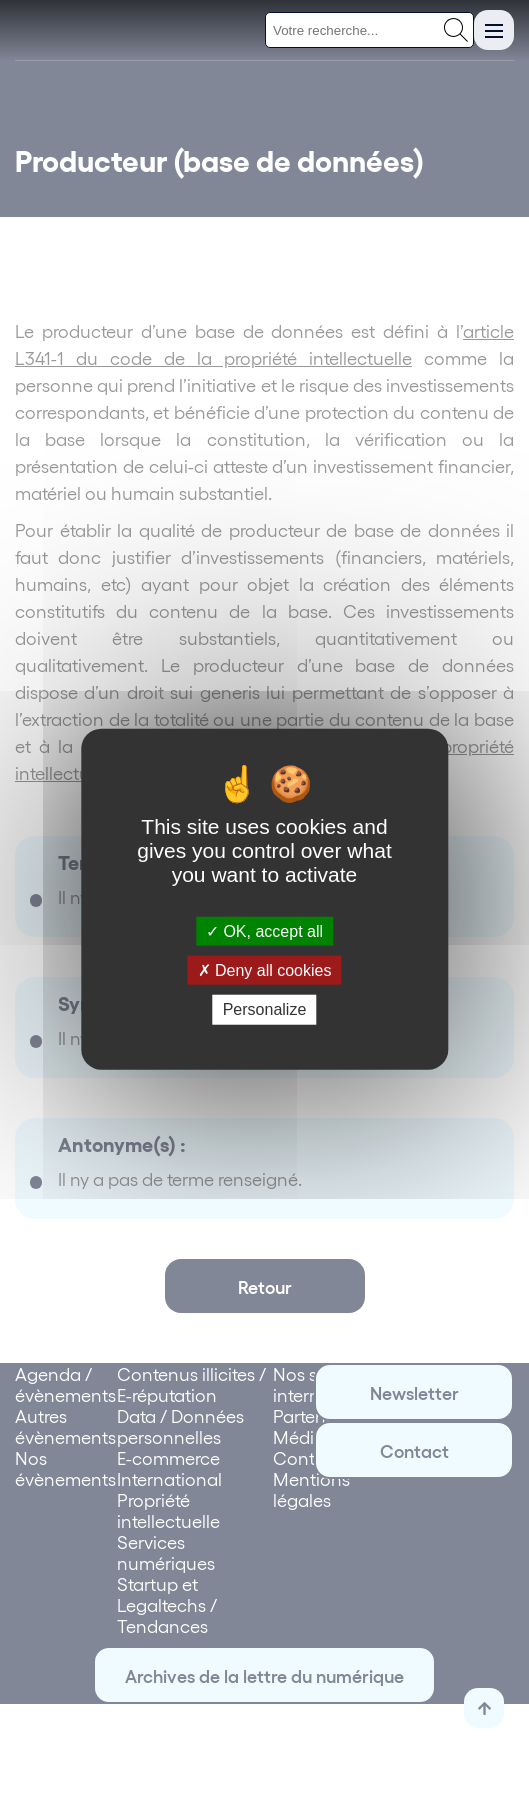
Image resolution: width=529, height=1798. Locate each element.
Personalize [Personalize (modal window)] (265, 1009)
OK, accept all (264, 931)
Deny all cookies (265, 970)
